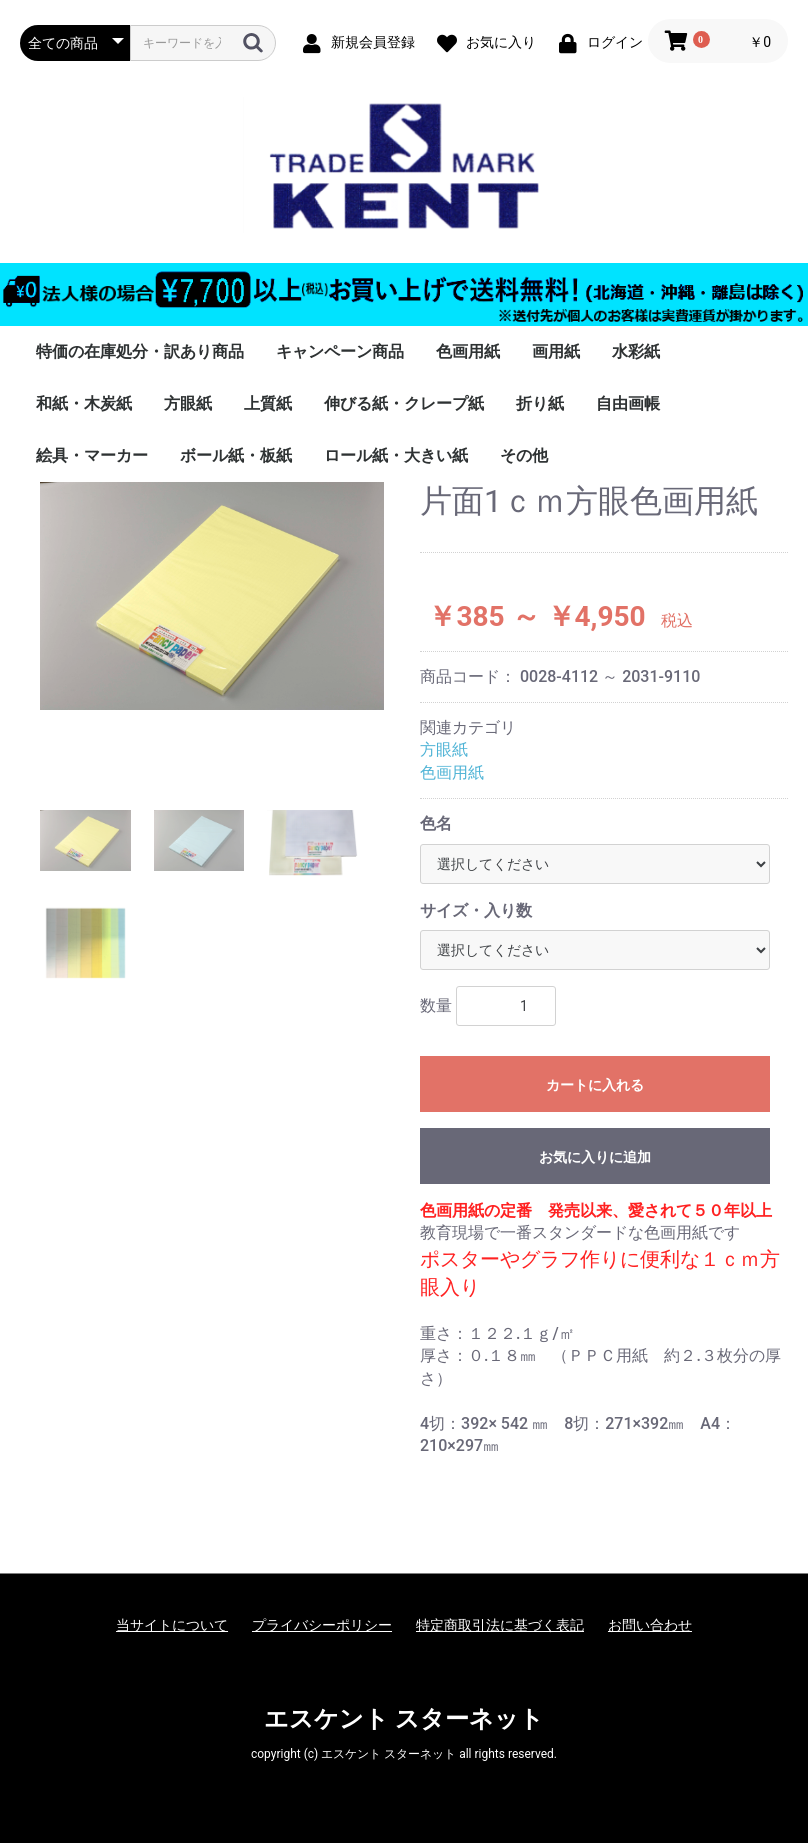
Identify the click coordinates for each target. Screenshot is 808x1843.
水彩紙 (636, 351)
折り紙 (540, 403)
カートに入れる (595, 1085)
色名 (436, 823)
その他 (524, 455)
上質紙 (268, 403)
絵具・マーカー (92, 455)
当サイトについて (172, 1625)
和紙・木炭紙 (84, 403)
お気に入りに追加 (595, 1157)
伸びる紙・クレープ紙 (404, 403)
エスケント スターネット (404, 1719)
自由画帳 (628, 403)
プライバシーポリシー (322, 1625)
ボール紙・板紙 (236, 455)
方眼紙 (188, 403)
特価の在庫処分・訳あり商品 (140, 351)
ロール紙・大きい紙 (396, 455)
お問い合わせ (650, 1625)
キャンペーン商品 (340, 351)
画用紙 (556, 351)
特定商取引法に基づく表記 (500, 1625)
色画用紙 (468, 351)
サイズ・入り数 (476, 910)
